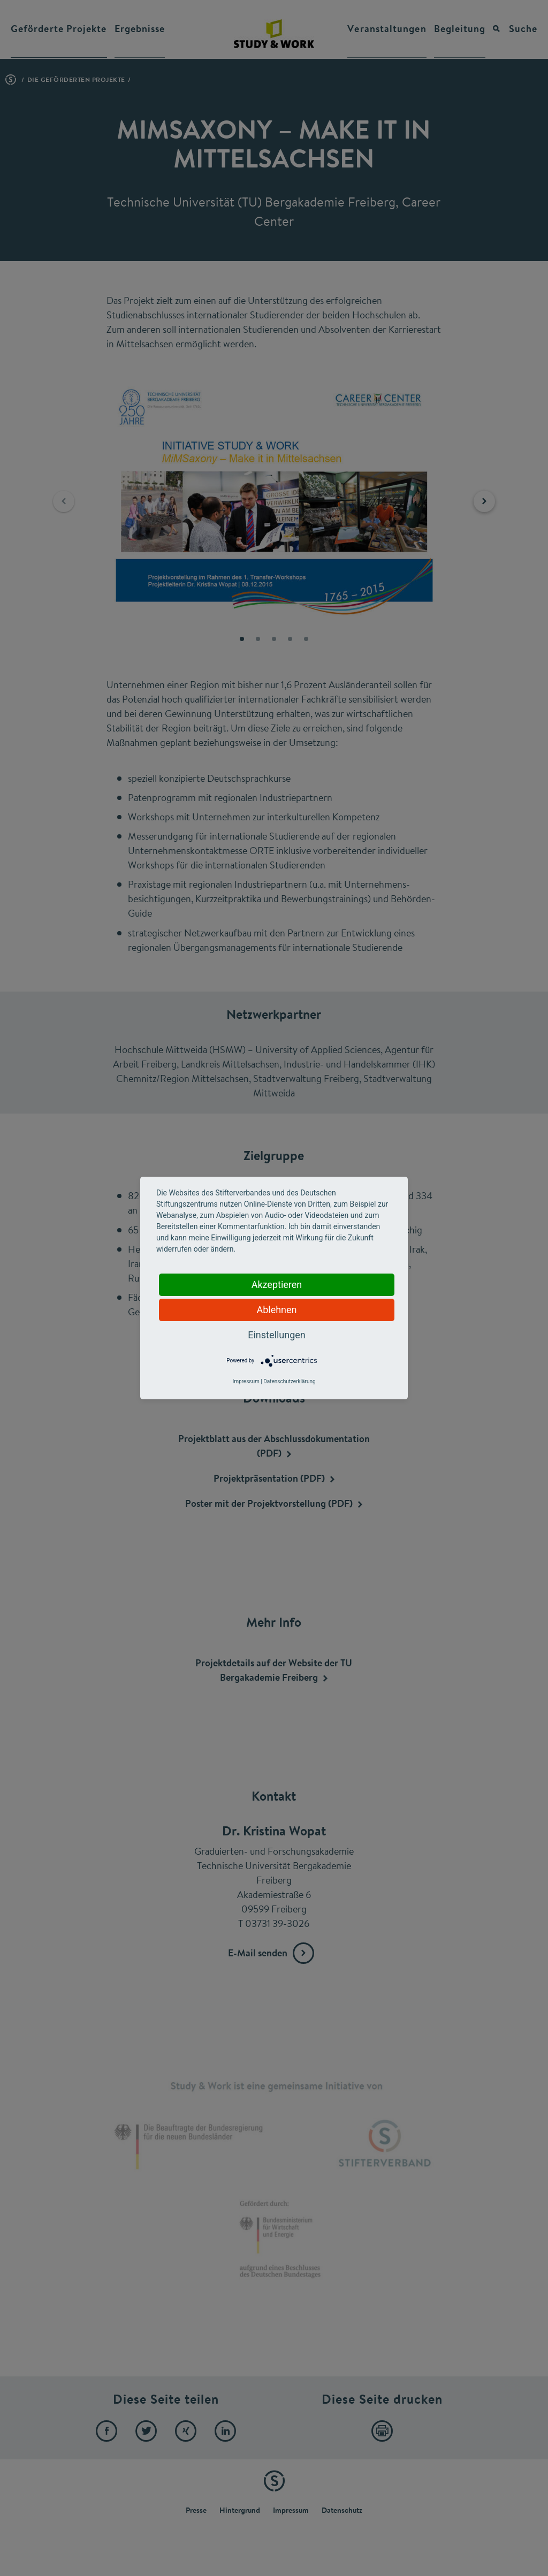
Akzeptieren (277, 1284)
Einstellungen (276, 1334)
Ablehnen (276, 1309)
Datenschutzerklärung (289, 1381)
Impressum (245, 1381)
